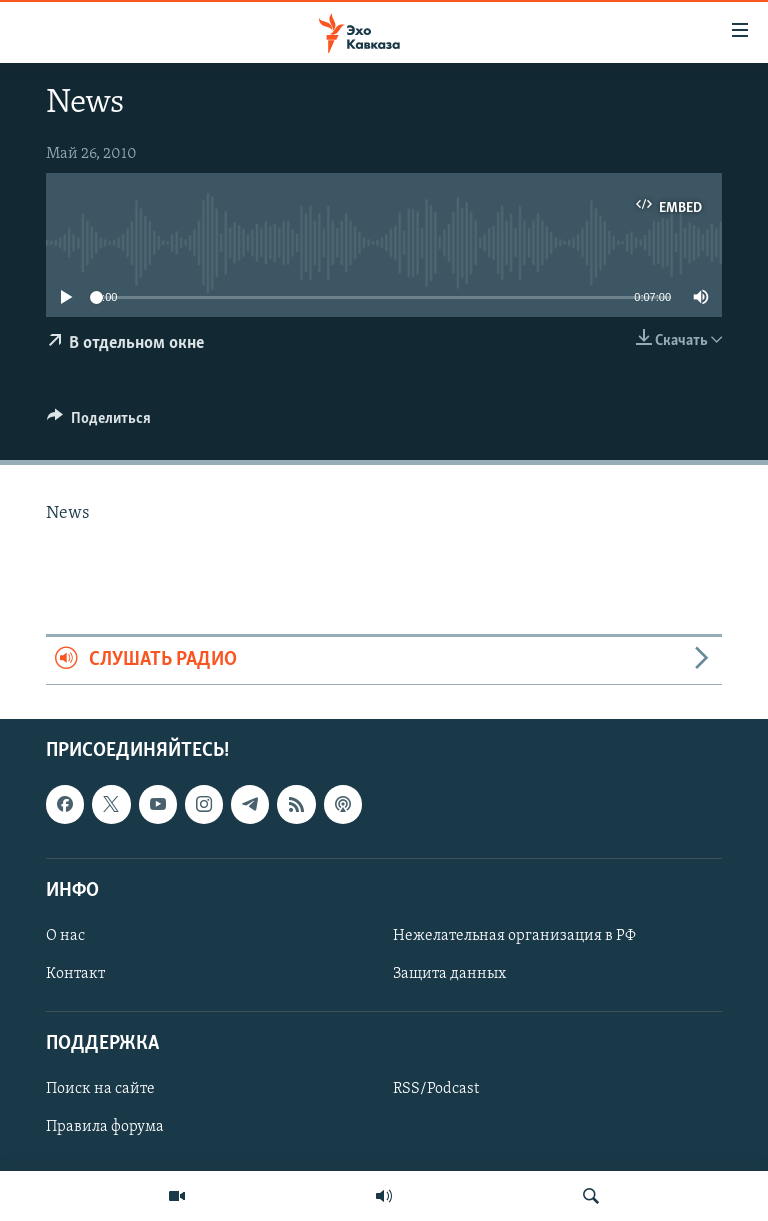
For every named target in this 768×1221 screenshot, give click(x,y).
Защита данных (449, 974)
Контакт (75, 974)
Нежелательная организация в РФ (514, 936)
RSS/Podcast (436, 1089)
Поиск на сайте (100, 1089)
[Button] (99, 423)
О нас (65, 936)
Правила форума (105, 1127)
